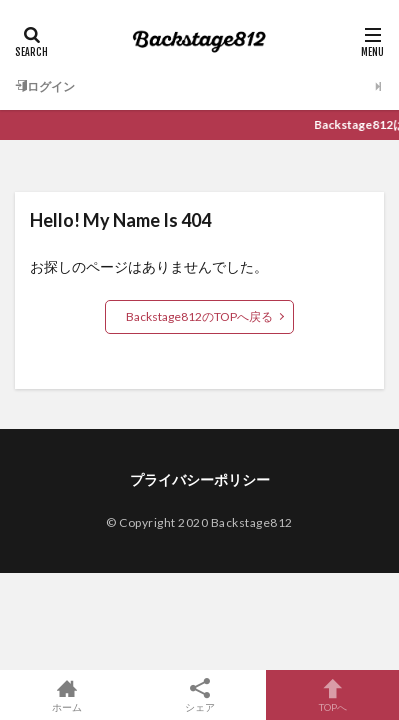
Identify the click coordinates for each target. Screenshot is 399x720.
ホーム (66, 695)
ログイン (45, 86)
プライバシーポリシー (200, 479)
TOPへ (332, 695)
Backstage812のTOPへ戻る (199, 316)
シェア (199, 695)
